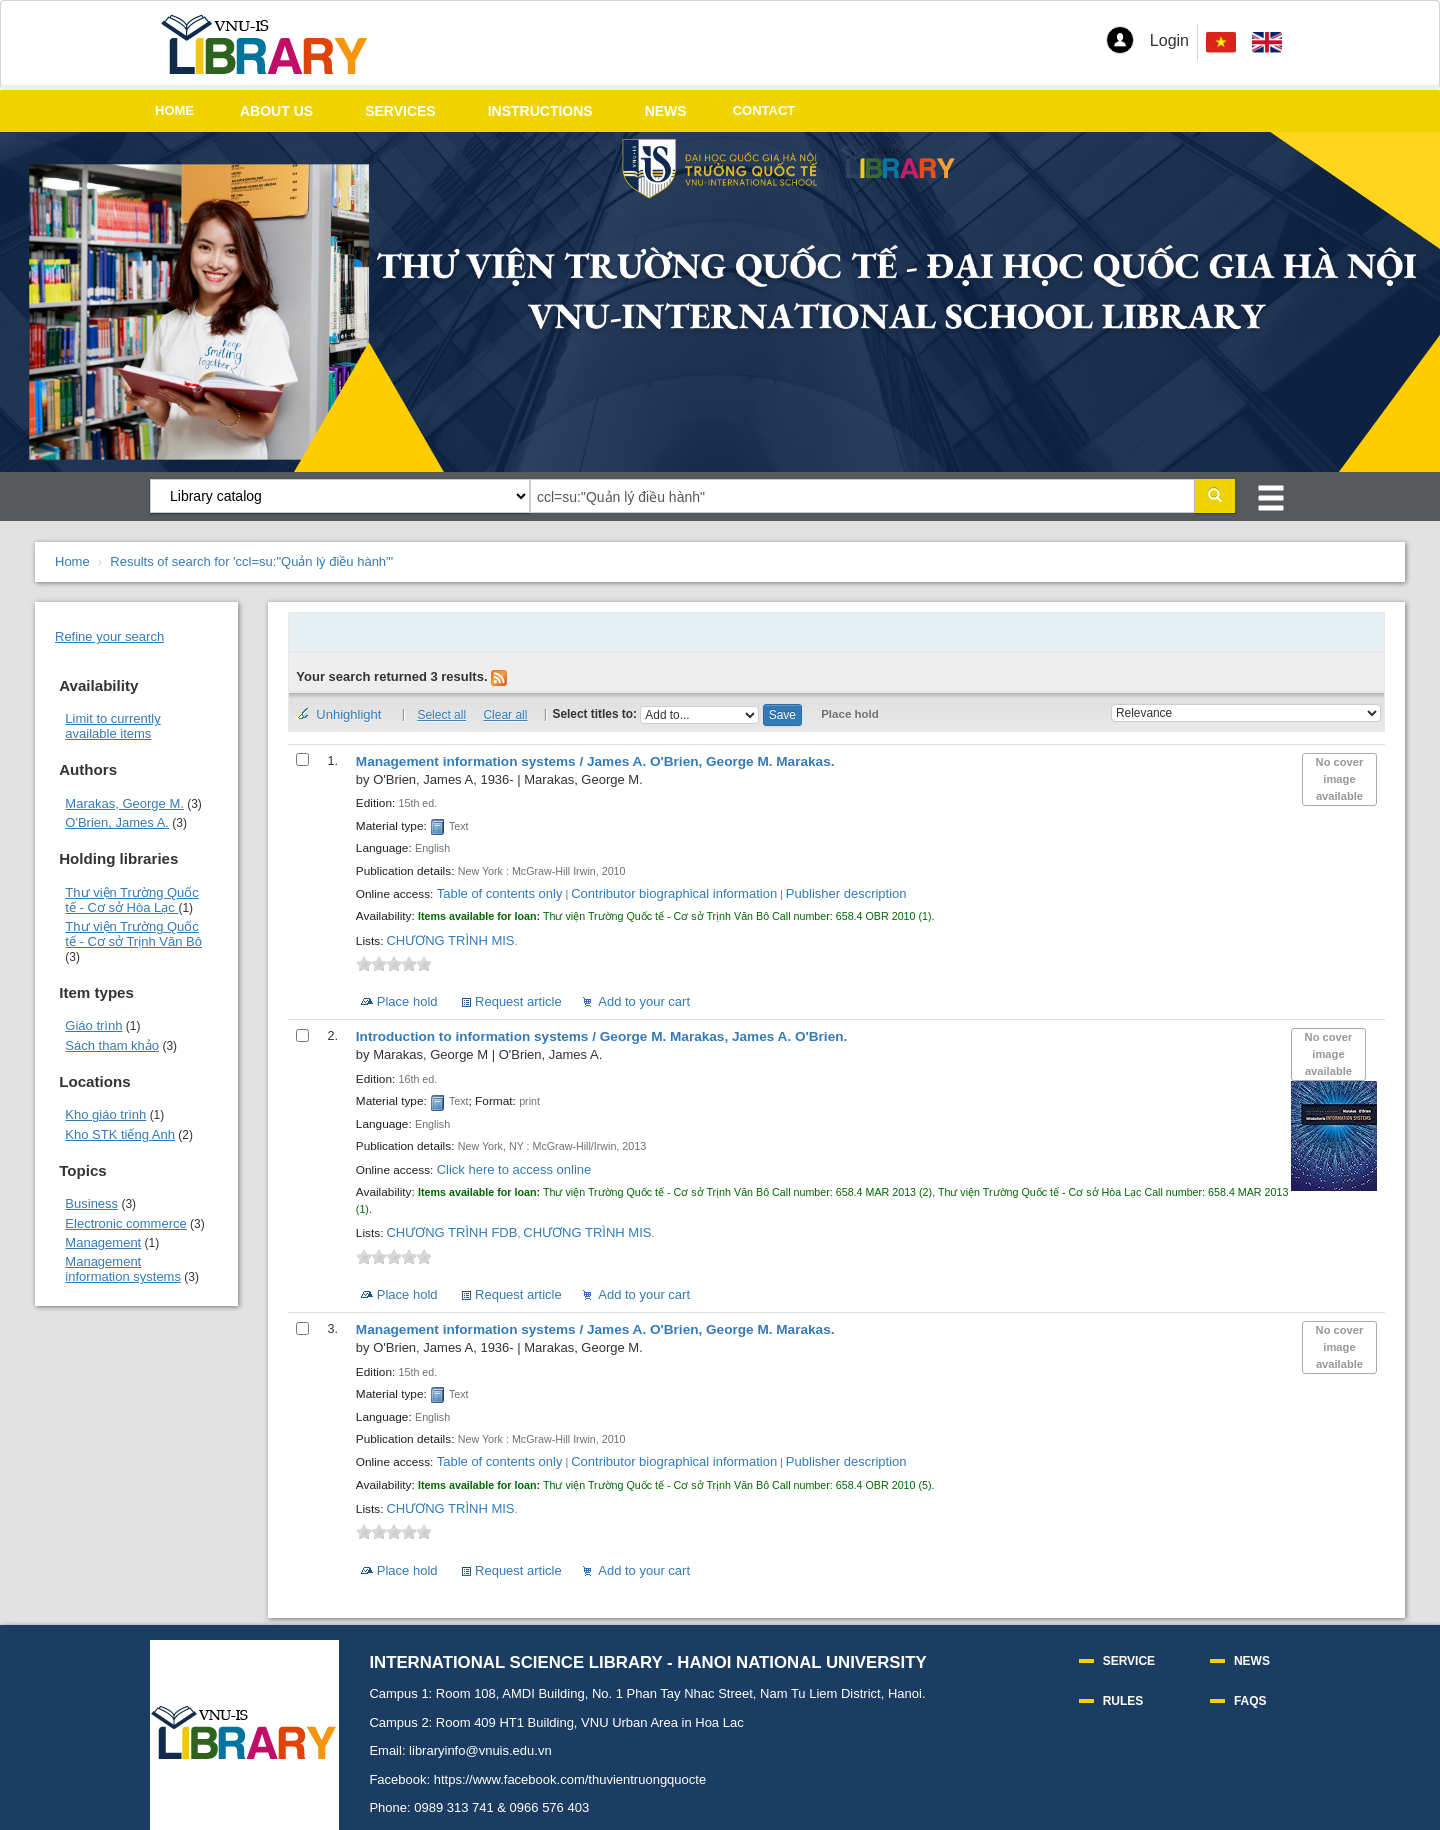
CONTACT (764, 110)
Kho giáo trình (105, 1114)
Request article (518, 1001)
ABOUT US (276, 111)
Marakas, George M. (124, 803)
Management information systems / (595, 761)
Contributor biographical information (674, 893)
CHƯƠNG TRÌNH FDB (451, 1232)
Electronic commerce (125, 1223)
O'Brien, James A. (117, 822)
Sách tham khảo (112, 1045)
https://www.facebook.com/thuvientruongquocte (570, 1779)
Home (72, 561)
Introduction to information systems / (601, 1036)
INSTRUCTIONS (540, 111)
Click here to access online (514, 1169)
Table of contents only (500, 893)
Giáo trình (93, 1025)
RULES (1123, 1701)
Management (103, 1242)
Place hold (850, 714)
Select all (441, 715)
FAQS (1250, 1701)
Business (91, 1203)
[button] (1120, 40)
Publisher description (846, 893)
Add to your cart (644, 1001)
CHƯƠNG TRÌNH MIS (450, 940)
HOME (174, 110)
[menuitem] (1267, 42)
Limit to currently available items (112, 726)
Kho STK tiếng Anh (120, 1134)
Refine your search (109, 636)
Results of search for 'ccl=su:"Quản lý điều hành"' (251, 561)
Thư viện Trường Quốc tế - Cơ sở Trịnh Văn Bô (133, 934)
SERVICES (400, 111)
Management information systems (123, 1269)
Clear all (505, 715)
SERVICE (1129, 1661)
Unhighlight (348, 714)
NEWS (666, 111)
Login (1169, 40)
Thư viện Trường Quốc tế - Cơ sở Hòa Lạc (131, 900)
